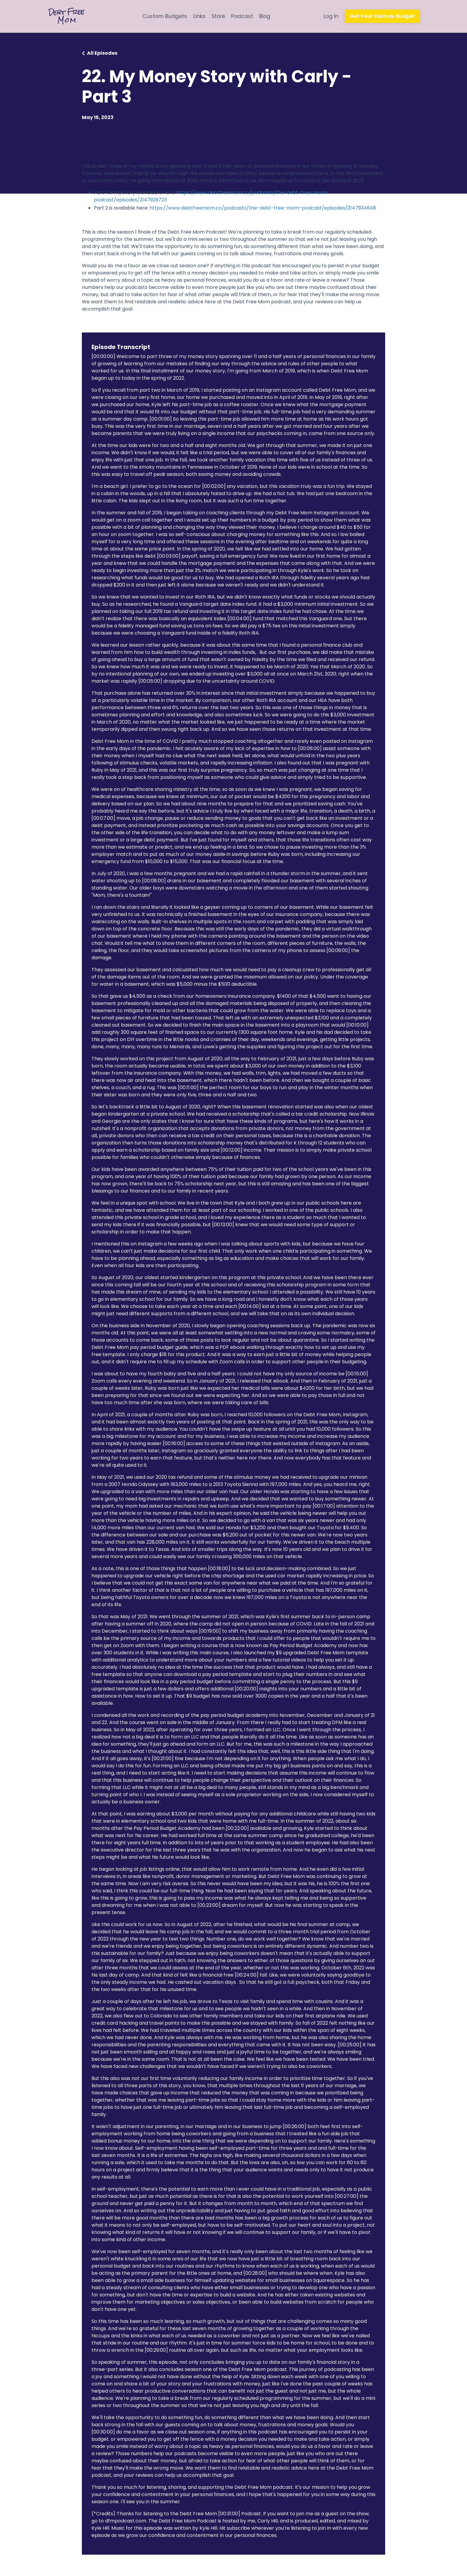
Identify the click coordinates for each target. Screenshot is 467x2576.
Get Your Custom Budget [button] (382, 16)
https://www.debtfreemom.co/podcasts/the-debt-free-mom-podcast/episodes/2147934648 (263, 207)
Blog (265, 16)
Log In (329, 16)
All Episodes (102, 52)
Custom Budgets (163, 16)
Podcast (241, 16)
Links (198, 16)
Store (217, 16)
